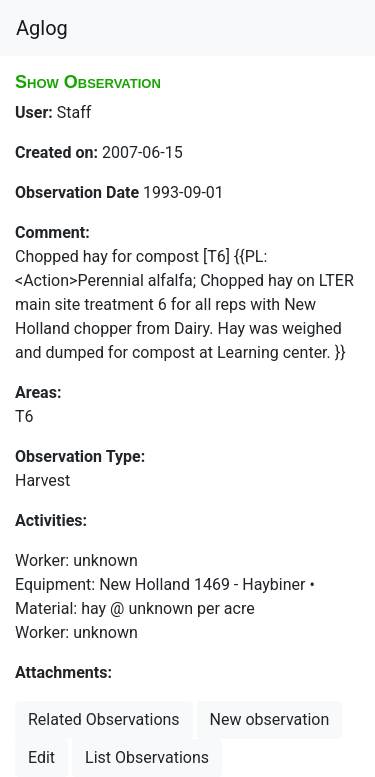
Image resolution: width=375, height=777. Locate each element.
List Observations (147, 757)
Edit (41, 757)
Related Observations (104, 719)
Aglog (42, 28)
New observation (270, 719)
